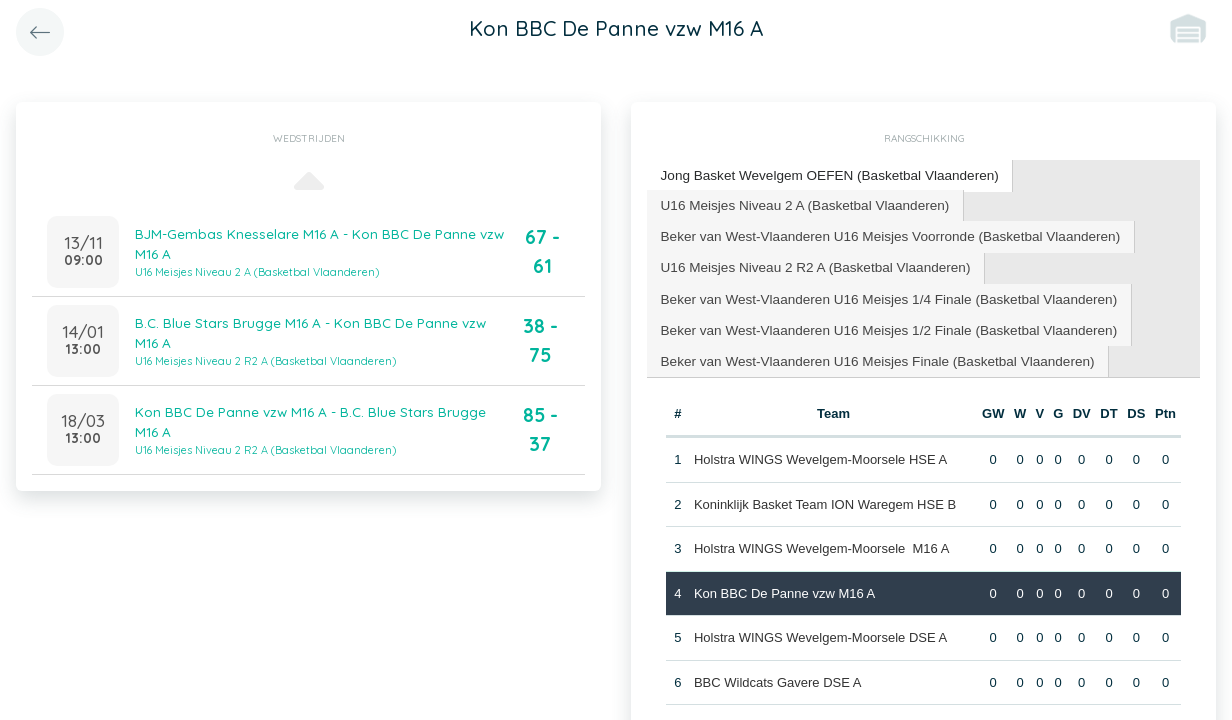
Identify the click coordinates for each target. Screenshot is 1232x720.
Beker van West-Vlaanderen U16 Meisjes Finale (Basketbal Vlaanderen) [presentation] (868, 352)
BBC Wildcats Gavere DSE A (777, 672)
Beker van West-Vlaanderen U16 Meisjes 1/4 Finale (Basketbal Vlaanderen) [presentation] (879, 292)
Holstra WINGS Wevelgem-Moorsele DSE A (819, 628)
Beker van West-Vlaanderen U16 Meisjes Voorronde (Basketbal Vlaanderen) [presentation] (880, 232)
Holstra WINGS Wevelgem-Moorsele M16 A (821, 539)
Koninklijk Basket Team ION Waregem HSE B (824, 494)
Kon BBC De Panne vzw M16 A (783, 583)
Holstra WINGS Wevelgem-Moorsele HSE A (819, 450)
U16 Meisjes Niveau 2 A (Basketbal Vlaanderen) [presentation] (798, 202)
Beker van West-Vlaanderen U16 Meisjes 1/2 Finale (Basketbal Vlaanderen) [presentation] (879, 322)
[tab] (822, 175)
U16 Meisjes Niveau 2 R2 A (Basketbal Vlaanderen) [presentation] (808, 262)
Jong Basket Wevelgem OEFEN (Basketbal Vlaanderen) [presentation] (822, 174)
